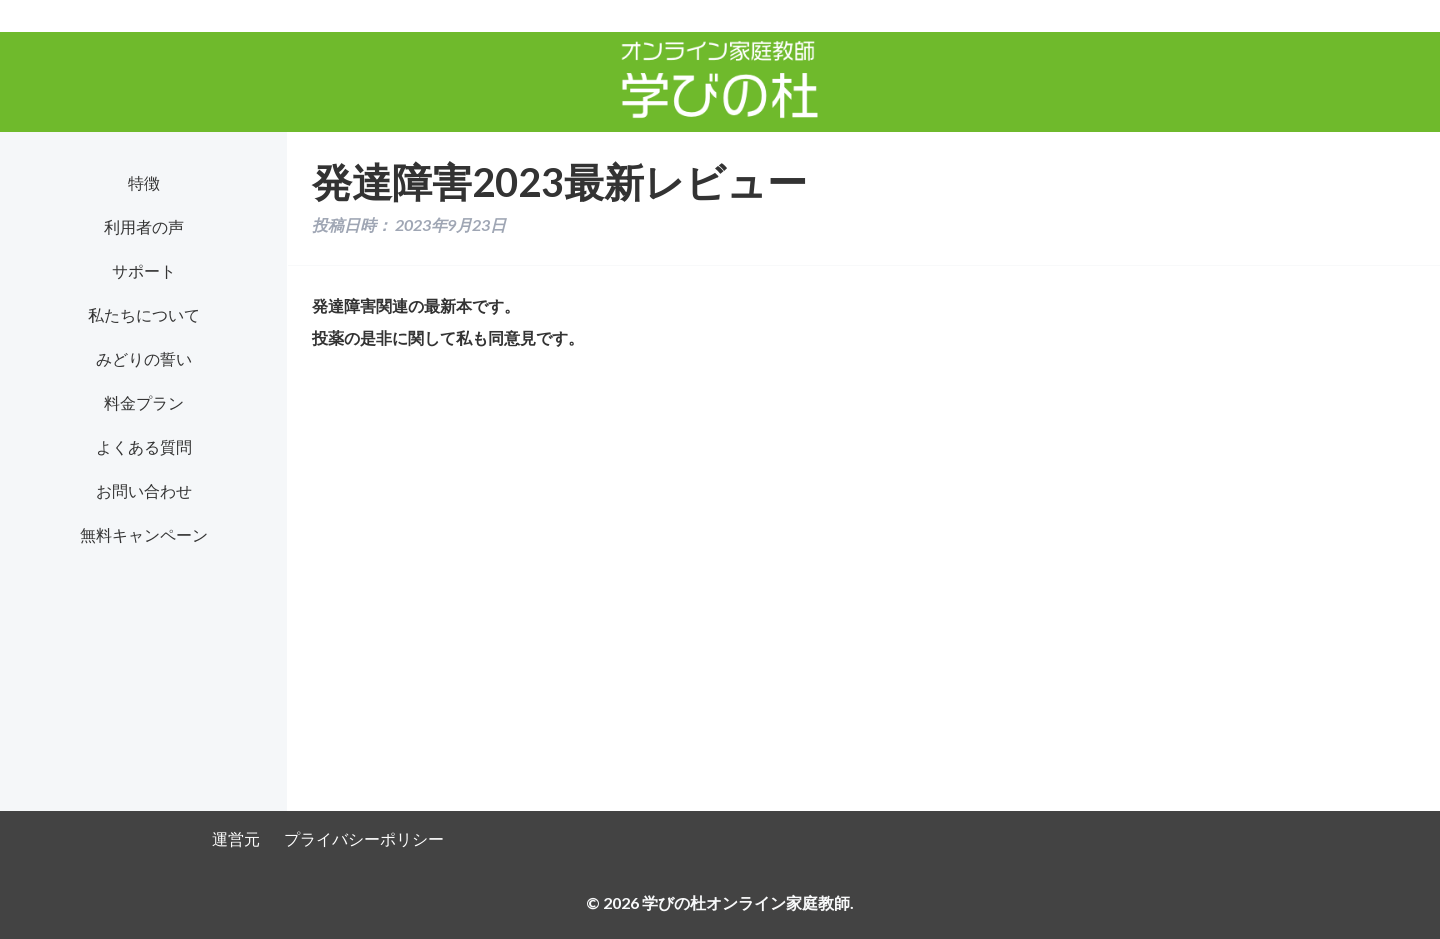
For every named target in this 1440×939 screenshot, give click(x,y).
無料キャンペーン (144, 534)
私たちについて (144, 314)
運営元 (236, 838)
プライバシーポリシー (364, 838)
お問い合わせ (144, 490)
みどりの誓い (144, 358)
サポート (144, 270)
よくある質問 (144, 446)
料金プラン (144, 402)
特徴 (144, 182)
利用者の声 (144, 226)
